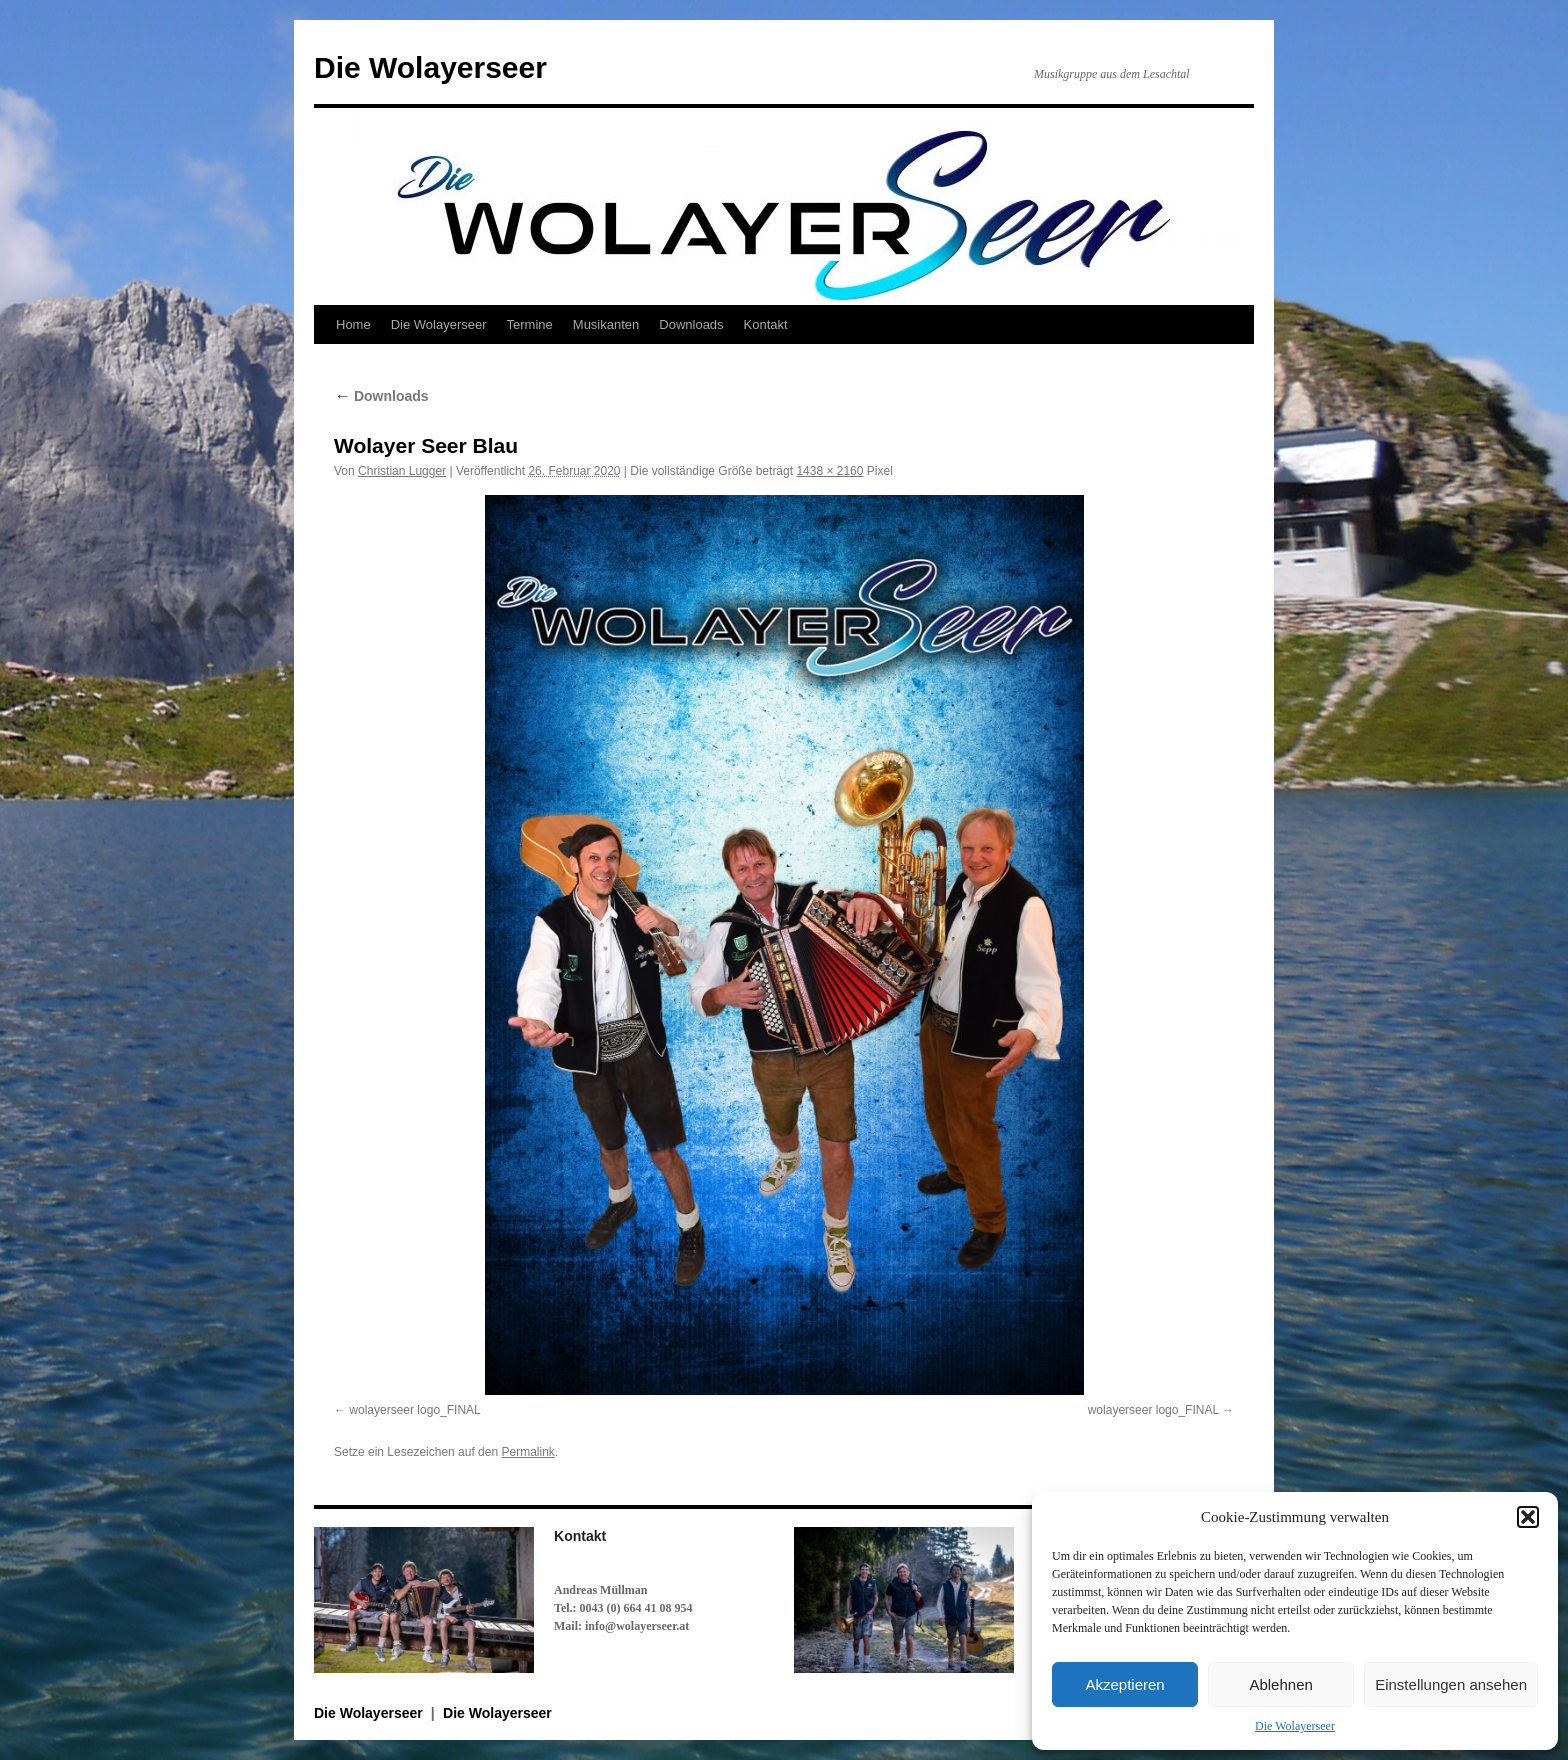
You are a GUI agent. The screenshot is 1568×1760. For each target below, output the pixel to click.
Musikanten (606, 324)
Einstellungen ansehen (1451, 1684)
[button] (1528, 1517)
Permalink (527, 1452)
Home (353, 324)
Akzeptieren (1124, 1684)
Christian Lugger (402, 471)
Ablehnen (1280, 1684)
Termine (530, 324)
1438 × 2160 (829, 471)
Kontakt (766, 324)
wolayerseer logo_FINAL (414, 1410)
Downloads (691, 324)
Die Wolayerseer (1295, 1726)
